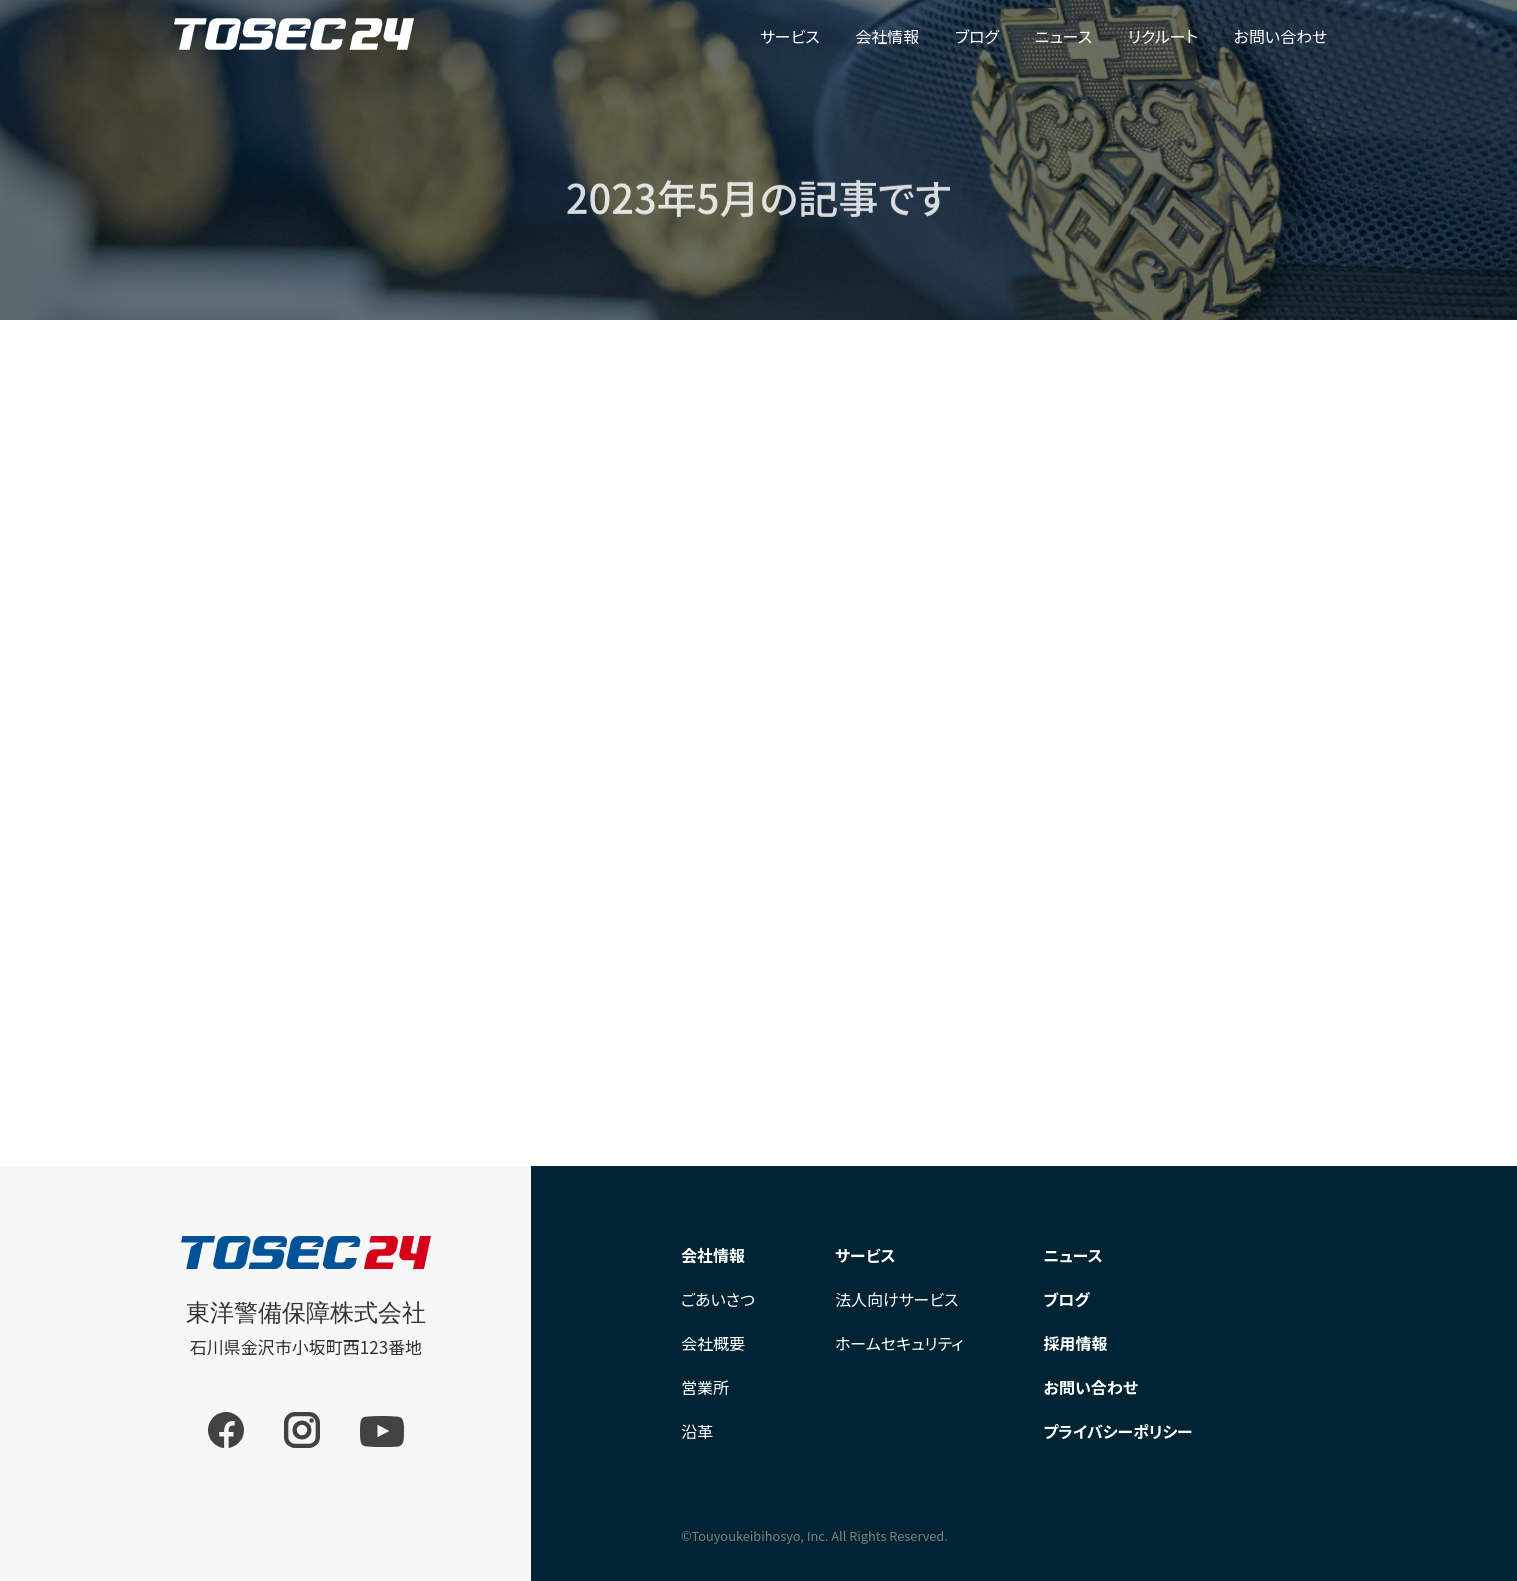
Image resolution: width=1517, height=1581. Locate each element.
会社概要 (713, 1343)
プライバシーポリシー (1118, 1431)
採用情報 (1076, 1343)
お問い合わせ (1281, 36)
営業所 (705, 1387)
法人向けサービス (897, 1299)
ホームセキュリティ (899, 1343)
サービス (790, 36)
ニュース (1064, 36)
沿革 (697, 1431)
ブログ (977, 36)
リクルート (1163, 36)
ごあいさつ (718, 1299)
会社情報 (887, 36)
